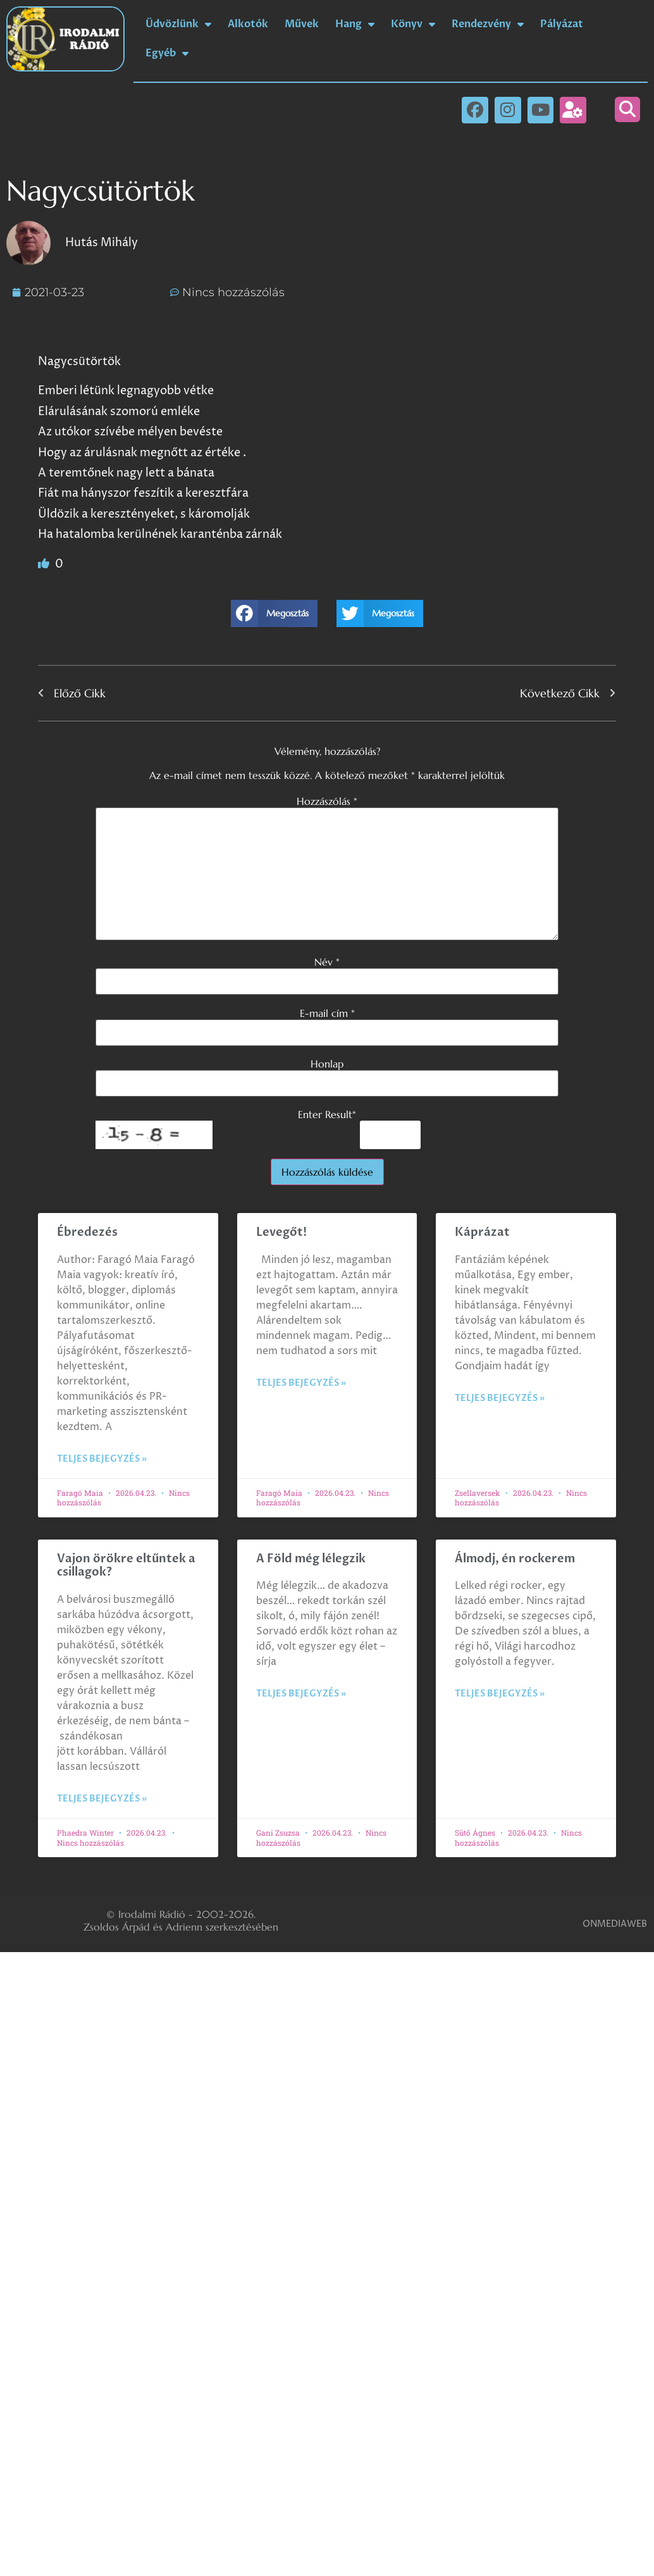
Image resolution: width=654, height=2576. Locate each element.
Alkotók (248, 24)
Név (327, 962)
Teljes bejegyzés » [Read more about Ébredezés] (102, 1459)
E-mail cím (327, 1013)
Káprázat (482, 1232)
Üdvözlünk (178, 24)
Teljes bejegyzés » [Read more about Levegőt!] (301, 1383)
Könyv (413, 24)
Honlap (327, 1064)
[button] (627, 109)
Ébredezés (87, 1232)
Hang (354, 24)
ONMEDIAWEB (615, 1924)
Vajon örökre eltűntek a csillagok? (126, 1566)
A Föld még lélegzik (311, 1559)
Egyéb (166, 53)
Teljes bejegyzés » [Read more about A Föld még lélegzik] (301, 1694)
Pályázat (561, 24)
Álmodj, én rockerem (515, 1559)
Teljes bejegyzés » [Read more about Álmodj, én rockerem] (500, 1694)
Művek (302, 24)
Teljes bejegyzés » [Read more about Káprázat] (500, 1398)
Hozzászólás (327, 801)
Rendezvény (488, 24)
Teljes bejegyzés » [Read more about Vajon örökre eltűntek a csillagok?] (102, 1799)
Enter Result (327, 1114)
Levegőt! (281, 1232)
